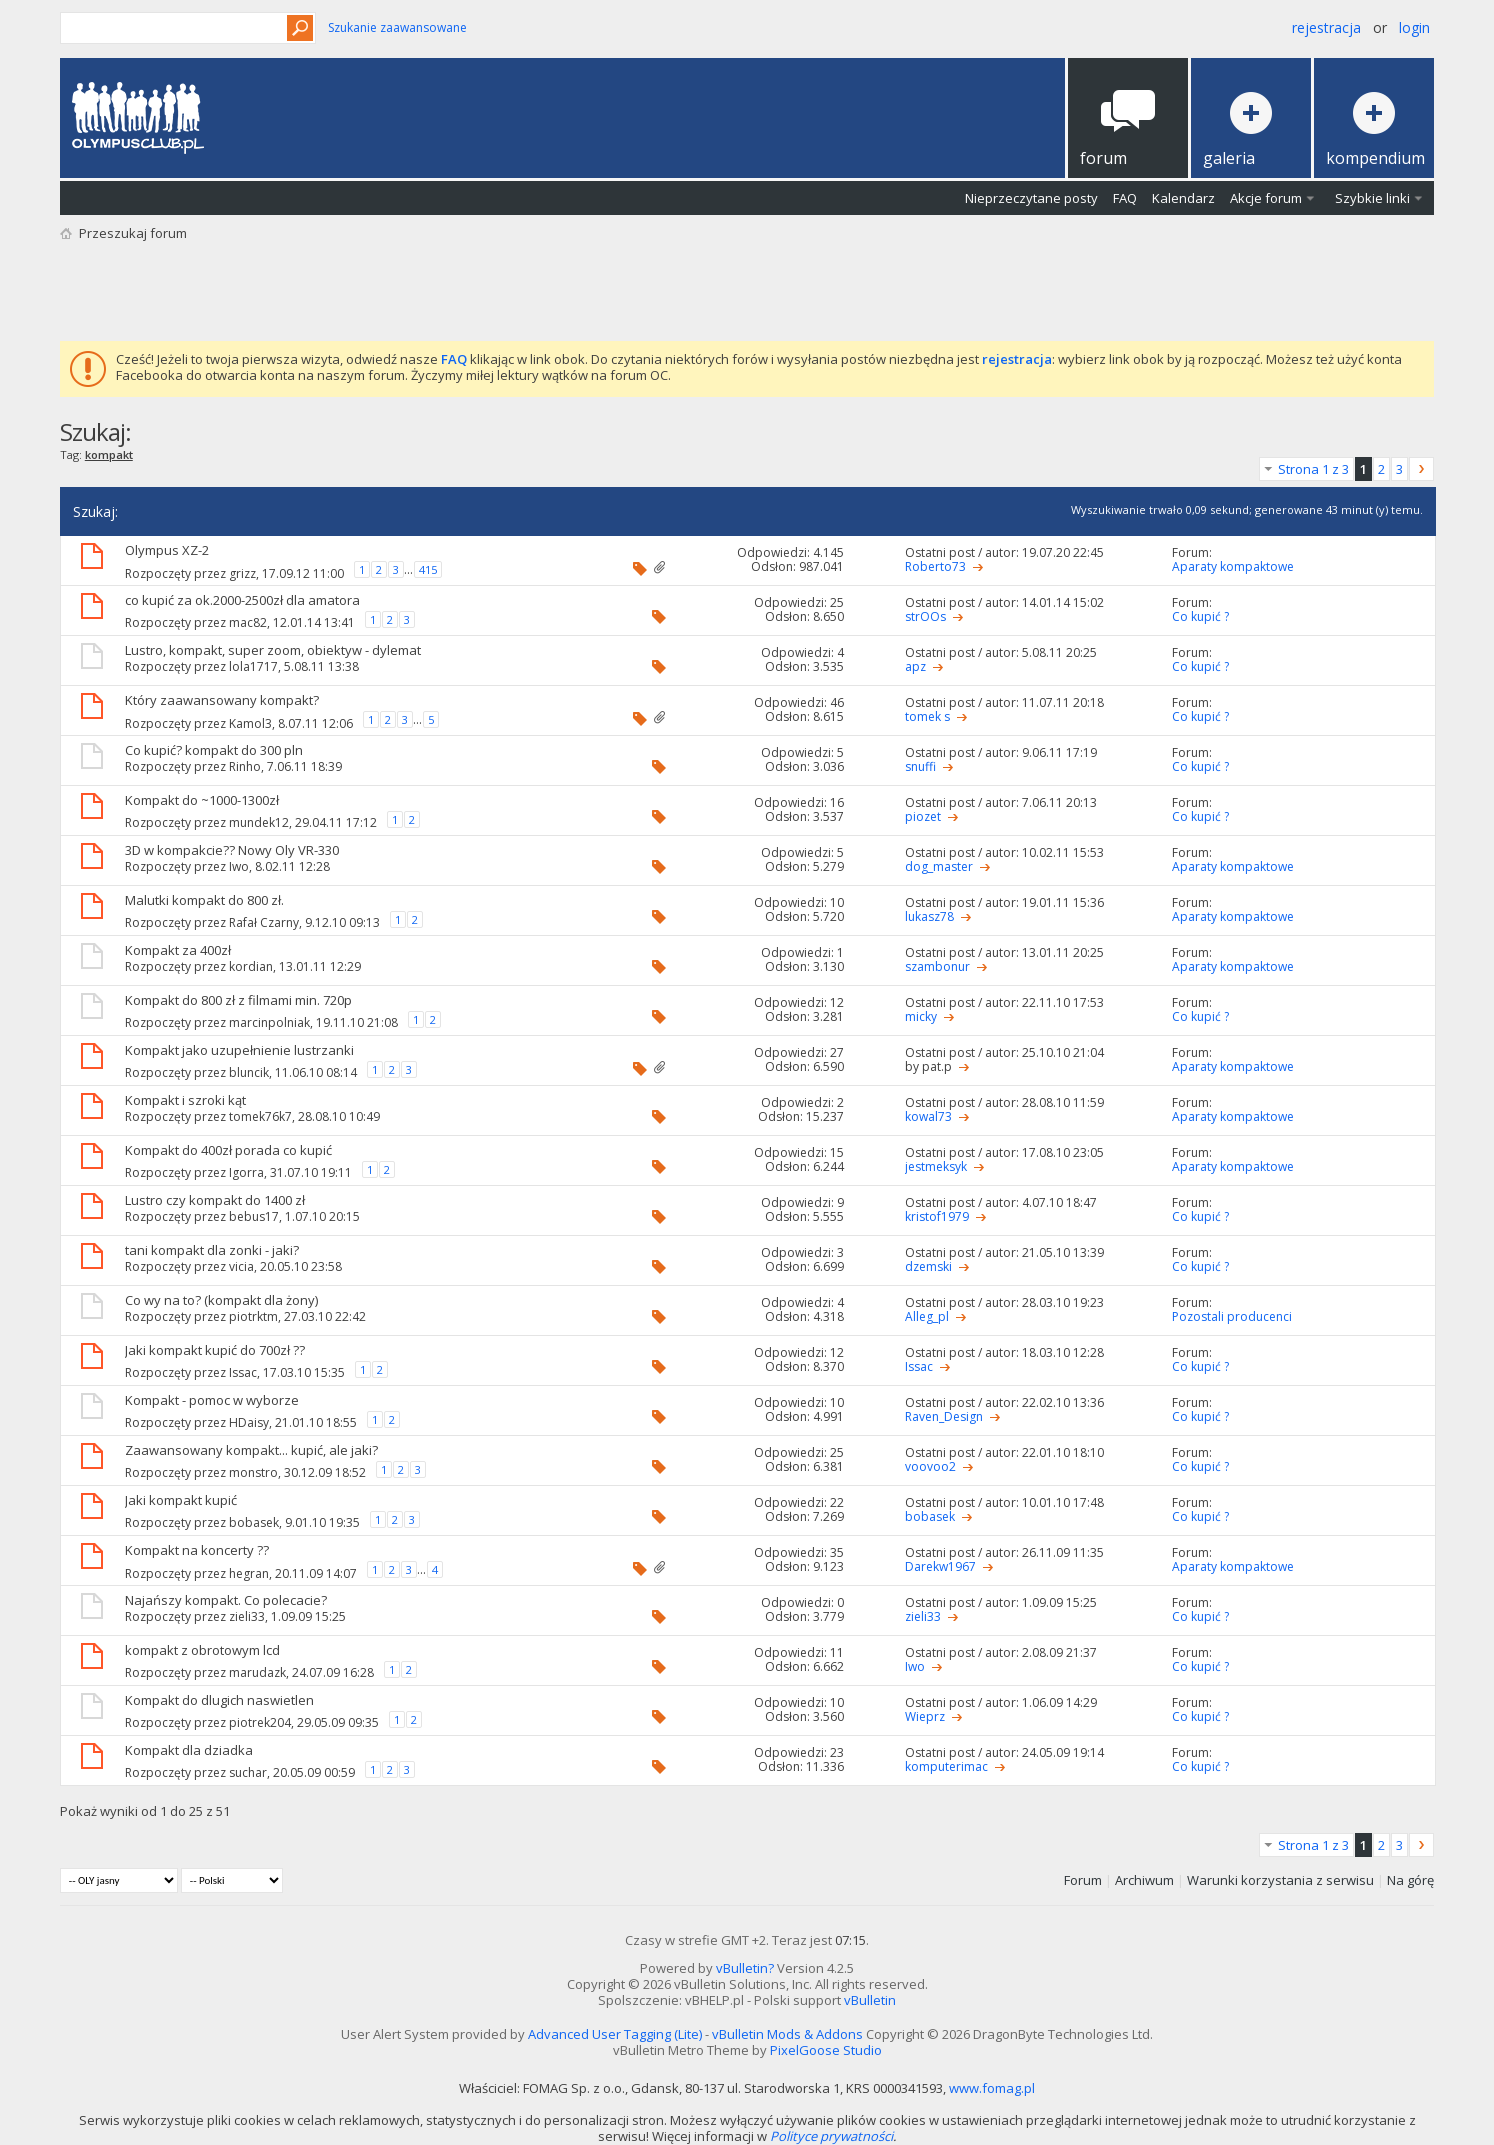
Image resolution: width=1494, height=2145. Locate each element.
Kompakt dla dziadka (189, 1750)
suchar (248, 1771)
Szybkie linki (1372, 198)
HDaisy (249, 1421)
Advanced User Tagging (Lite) (615, 2034)
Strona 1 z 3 (1313, 469)
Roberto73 (935, 566)
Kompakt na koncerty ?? (197, 1550)
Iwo (239, 866)
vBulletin (870, 2000)
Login (1414, 27)
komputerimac (946, 1766)
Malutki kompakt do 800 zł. (204, 900)
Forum (1083, 1880)
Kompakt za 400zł (178, 950)
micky (921, 1016)
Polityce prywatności (831, 2136)
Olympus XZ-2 (167, 550)
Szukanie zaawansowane (397, 27)
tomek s (927, 716)
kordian (251, 966)
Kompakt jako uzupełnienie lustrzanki (239, 1050)
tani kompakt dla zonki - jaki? (212, 1250)
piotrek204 (260, 1721)
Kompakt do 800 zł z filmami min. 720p (238, 1000)
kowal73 (928, 1116)
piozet (923, 816)
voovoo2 (930, 1466)
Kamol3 (250, 723)
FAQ (1125, 198)
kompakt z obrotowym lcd (202, 1650)
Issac (243, 1371)
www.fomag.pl (992, 2088)
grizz (242, 573)
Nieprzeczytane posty (1031, 198)
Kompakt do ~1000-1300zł (202, 800)
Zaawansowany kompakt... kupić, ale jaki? (251, 1450)
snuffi (920, 766)
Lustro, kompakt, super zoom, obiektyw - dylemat (273, 650)
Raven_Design (944, 1416)
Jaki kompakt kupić (181, 1500)
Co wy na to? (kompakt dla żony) (221, 1300)
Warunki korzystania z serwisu (1280, 1880)
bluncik (249, 1071)
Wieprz (925, 1716)
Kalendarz (1183, 198)
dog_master (939, 866)
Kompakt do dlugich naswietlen (219, 1700)
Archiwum (1144, 1880)
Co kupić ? (1200, 616)
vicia (241, 1266)
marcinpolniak (269, 1021)
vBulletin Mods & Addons (787, 2034)
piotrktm (253, 1316)
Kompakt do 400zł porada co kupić (228, 1150)
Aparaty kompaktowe (1233, 566)
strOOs (925, 616)
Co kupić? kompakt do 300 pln (214, 750)
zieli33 (247, 1616)
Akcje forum (1266, 198)
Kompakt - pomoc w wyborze (212, 1400)
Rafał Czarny (264, 921)
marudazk (257, 1671)
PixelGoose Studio (826, 2050)
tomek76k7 (260, 1116)
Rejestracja (1326, 27)
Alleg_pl (927, 1316)
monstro (253, 1471)
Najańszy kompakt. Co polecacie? (226, 1600)
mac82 (248, 621)
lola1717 (253, 666)
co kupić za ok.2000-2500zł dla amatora (242, 600)
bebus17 (254, 1216)
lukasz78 (929, 916)
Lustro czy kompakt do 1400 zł (215, 1200)
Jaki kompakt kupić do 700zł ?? (215, 1350)
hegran (249, 1573)
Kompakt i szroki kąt (185, 1100)
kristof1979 (937, 1216)
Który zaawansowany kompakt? (222, 700)
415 (428, 569)
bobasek (254, 1521)
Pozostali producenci (1232, 1316)
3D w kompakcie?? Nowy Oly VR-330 (232, 850)
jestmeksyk (936, 1166)
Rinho (245, 766)
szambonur (937, 966)
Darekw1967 (940, 1566)
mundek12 (259, 821)
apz (915, 666)
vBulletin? (745, 1968)
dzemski (928, 1266)
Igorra (246, 1171)
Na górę (1410, 1880)
